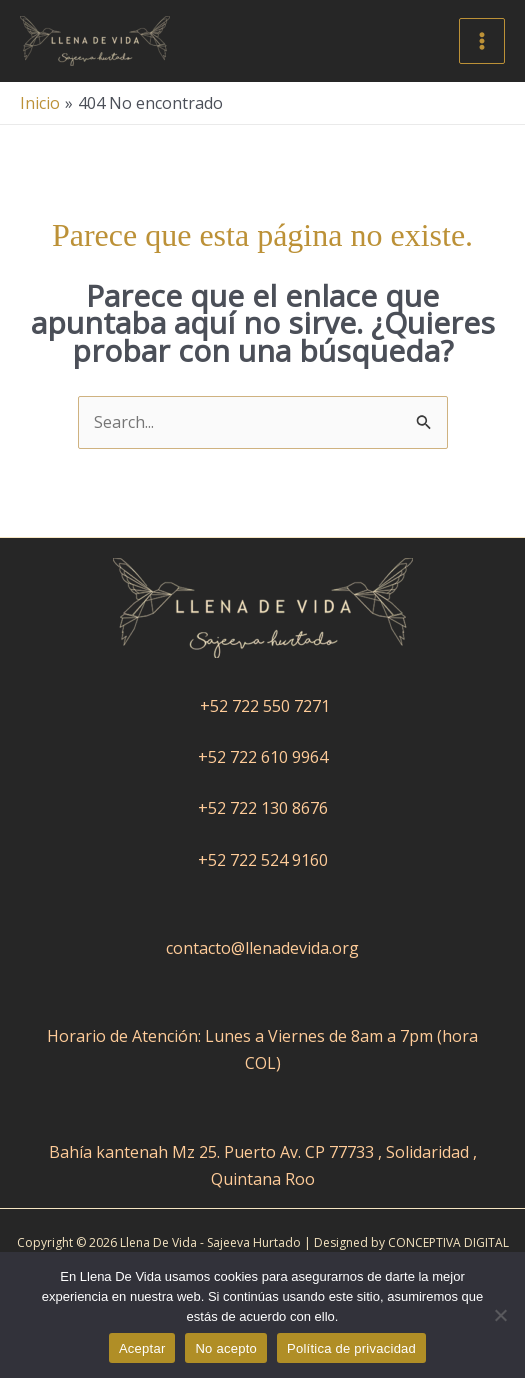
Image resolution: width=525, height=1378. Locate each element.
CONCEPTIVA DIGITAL (448, 1242)
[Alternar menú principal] (482, 41)
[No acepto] (500, 1315)
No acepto (226, 1348)
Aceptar (142, 1348)
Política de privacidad (351, 1348)
